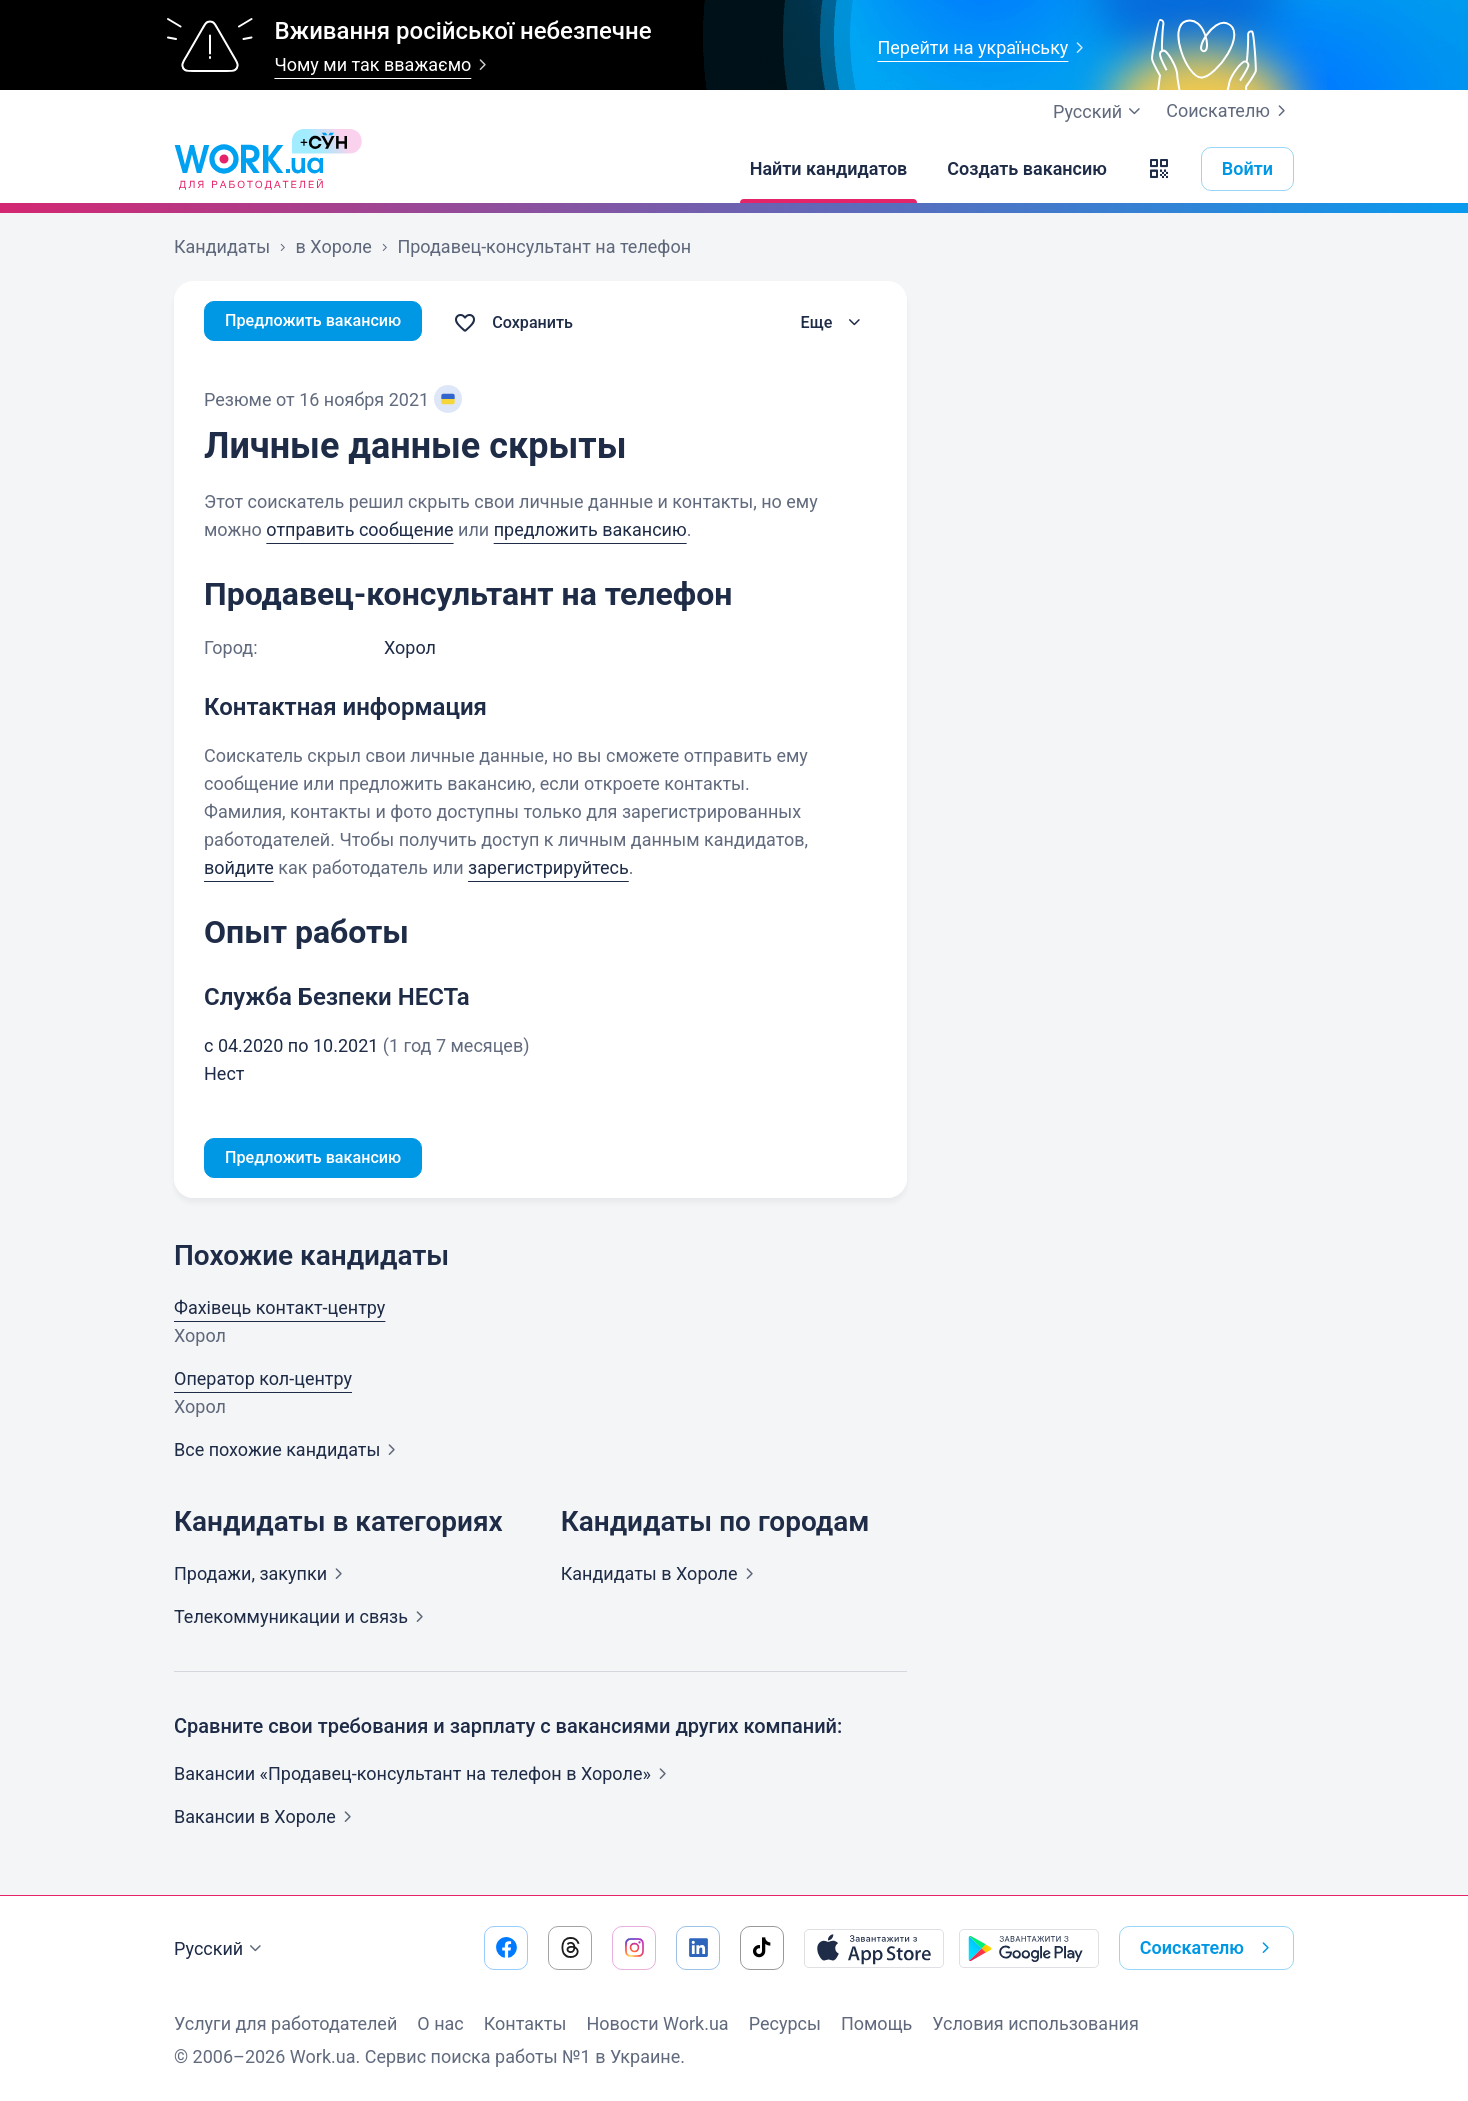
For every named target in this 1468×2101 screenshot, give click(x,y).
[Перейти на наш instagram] (634, 1948)
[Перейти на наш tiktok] (762, 1948)
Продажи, (262, 1577)
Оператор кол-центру (263, 1382)
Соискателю (1230, 111)
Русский (220, 1949)
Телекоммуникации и (303, 1620)
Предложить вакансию (323, 322)
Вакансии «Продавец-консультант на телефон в (424, 1777)
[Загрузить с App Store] (874, 1948)
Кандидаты (661, 1577)
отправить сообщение (359, 529)
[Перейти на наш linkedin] (698, 1948)
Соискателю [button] (1209, 1948)
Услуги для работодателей (285, 2023)
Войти (1247, 168)
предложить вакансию (590, 529)
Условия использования (1035, 2023)
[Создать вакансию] (1027, 169)
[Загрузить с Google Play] (1029, 1948)
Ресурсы (785, 2023)
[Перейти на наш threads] (570, 1948)
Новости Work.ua (657, 2023)
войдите (239, 867)
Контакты (525, 2023)
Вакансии (267, 1820)
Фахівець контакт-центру (279, 1311)
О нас (440, 2023)
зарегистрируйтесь (548, 867)
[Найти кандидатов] (829, 169)
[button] (1159, 169)
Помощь (876, 2023)
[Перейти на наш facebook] (506, 1948)
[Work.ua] (249, 169)
